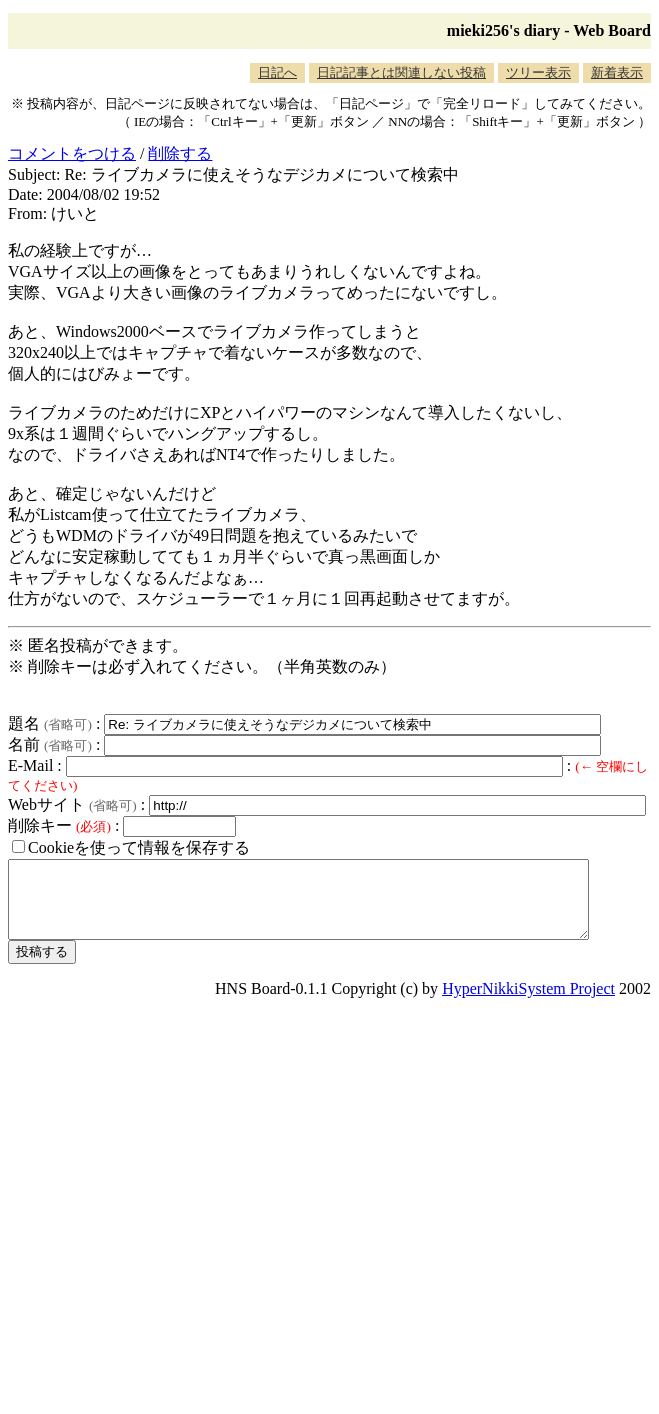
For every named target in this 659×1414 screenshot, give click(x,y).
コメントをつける (72, 153)
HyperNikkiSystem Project (528, 1003)
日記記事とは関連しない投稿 (401, 72)
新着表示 (617, 72)
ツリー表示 (538, 72)
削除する (180, 153)
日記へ (277, 72)
